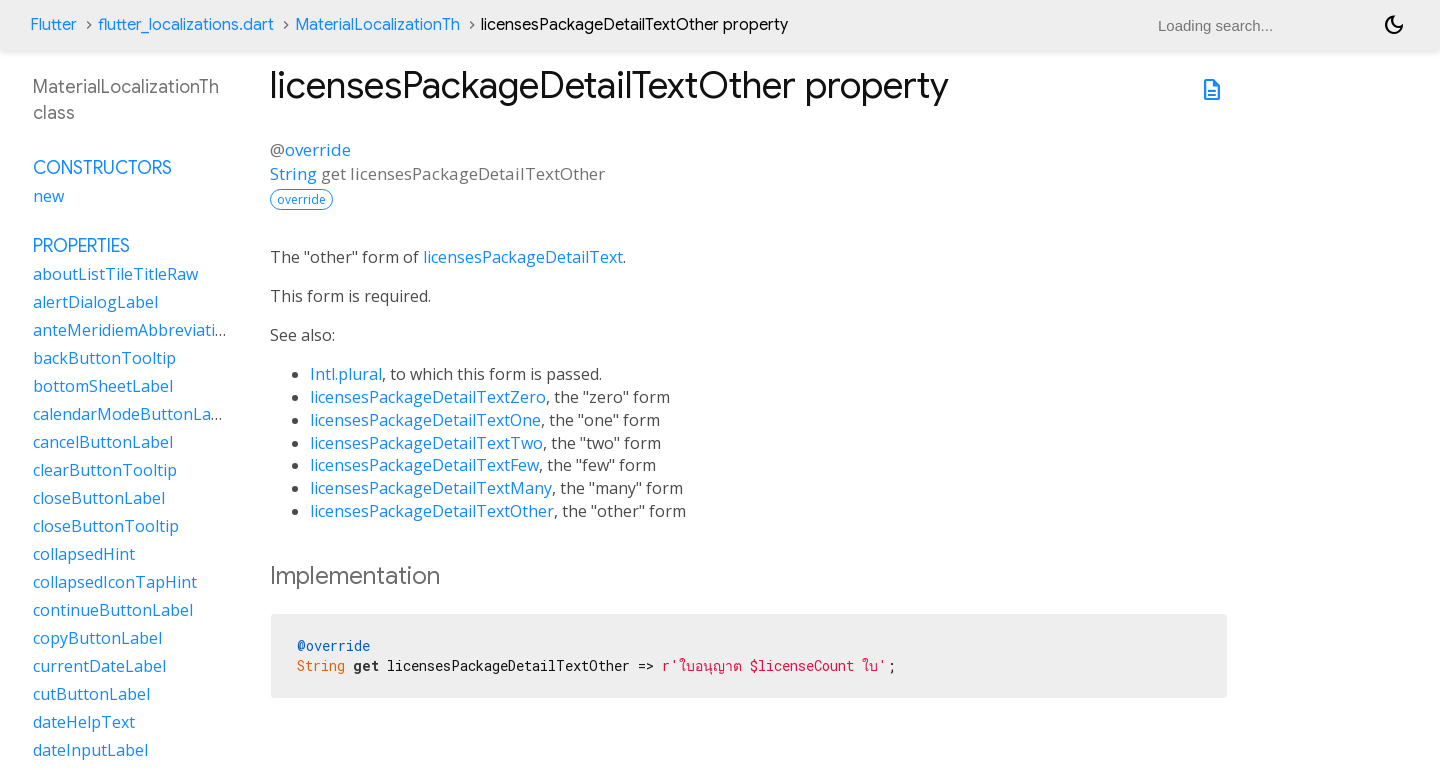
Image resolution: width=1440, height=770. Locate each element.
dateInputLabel (90, 750)
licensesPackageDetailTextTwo (426, 443)
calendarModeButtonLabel (133, 414)
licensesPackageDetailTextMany (431, 488)
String (293, 173)
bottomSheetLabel (103, 386)
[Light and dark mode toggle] (1394, 25)
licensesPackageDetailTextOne (425, 420)
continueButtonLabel (113, 610)
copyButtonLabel (97, 638)
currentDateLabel (99, 666)
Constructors (102, 168)
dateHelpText (84, 722)
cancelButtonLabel (103, 442)
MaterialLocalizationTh (377, 25)
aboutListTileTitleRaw (115, 274)
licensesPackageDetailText (523, 257)
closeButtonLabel (99, 498)
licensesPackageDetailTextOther (432, 511)
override (318, 149)
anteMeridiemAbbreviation (134, 330)
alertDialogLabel (95, 302)
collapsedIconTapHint (115, 582)
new (48, 196)
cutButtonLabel (91, 694)
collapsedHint (84, 554)
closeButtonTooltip (106, 526)
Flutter (53, 25)
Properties (81, 246)
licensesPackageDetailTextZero (428, 397)
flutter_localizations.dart (186, 25)
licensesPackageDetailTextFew (424, 465)
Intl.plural (346, 374)
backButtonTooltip (104, 358)
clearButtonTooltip (105, 470)
